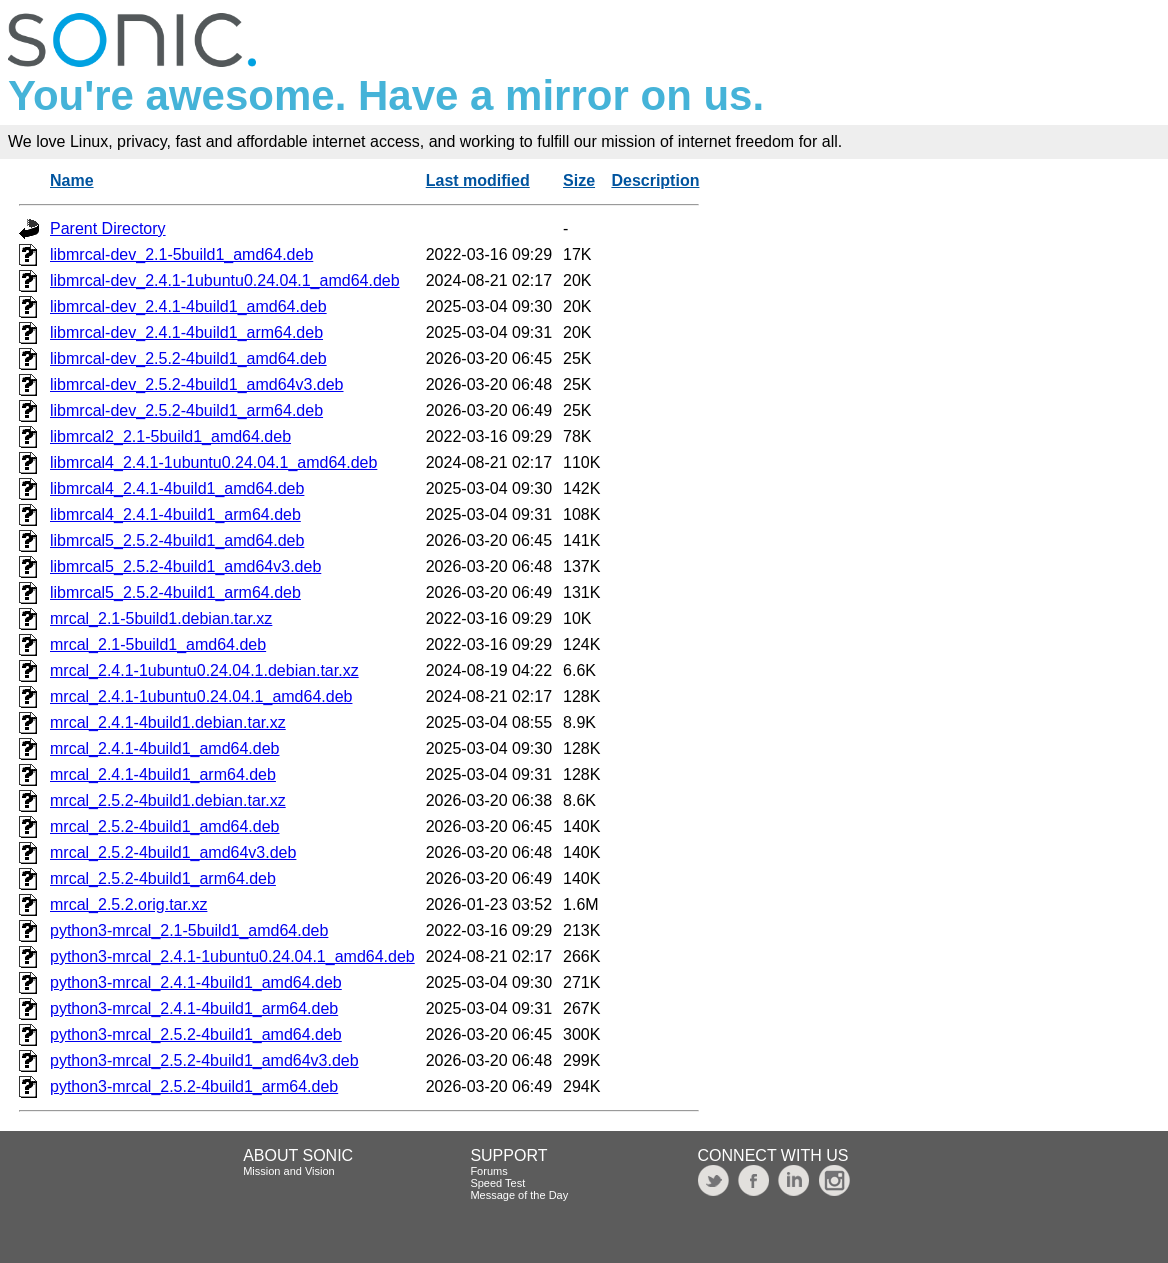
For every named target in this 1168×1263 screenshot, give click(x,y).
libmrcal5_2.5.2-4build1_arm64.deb (175, 592)
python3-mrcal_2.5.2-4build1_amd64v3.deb (204, 1060)
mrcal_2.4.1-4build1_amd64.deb (164, 748)
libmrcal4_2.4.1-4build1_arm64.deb (175, 514)
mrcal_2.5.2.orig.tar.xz (128, 904)
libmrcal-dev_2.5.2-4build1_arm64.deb (186, 410)
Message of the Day (519, 1195)
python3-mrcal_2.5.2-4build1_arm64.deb (194, 1086)
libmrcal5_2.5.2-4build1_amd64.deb (177, 540)
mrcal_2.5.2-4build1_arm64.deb (163, 878)
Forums (488, 1171)
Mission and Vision (289, 1171)
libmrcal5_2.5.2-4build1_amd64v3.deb (185, 566)
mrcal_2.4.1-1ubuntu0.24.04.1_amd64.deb (201, 696)
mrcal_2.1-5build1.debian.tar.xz (161, 618)
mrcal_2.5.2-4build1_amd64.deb (164, 826)
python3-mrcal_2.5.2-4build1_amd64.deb (196, 1034)
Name (72, 180)
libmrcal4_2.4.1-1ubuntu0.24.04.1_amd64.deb (213, 462)
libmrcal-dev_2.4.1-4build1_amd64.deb (188, 306)
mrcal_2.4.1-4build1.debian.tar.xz (168, 722)
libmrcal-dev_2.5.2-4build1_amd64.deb (188, 358)
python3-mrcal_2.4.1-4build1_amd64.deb (196, 982)
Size (579, 180)
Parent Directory (108, 228)
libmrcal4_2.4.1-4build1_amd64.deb (177, 488)
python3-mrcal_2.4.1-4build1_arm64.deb (194, 1008)
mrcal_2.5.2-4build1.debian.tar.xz (168, 800)
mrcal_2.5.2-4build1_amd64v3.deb (173, 852)
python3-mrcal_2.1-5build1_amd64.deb (189, 930)
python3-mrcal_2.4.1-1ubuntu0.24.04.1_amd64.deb (232, 956)
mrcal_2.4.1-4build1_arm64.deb (163, 774)
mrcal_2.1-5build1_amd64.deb (158, 644)
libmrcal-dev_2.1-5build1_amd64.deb (181, 254)
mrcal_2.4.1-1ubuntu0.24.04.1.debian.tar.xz (204, 670)
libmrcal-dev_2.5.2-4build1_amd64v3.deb (197, 384)
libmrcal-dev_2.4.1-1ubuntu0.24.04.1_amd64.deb (225, 280)
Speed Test (497, 1183)
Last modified (478, 180)
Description (655, 180)
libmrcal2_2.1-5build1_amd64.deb (170, 436)
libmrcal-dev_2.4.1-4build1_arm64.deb (186, 332)
